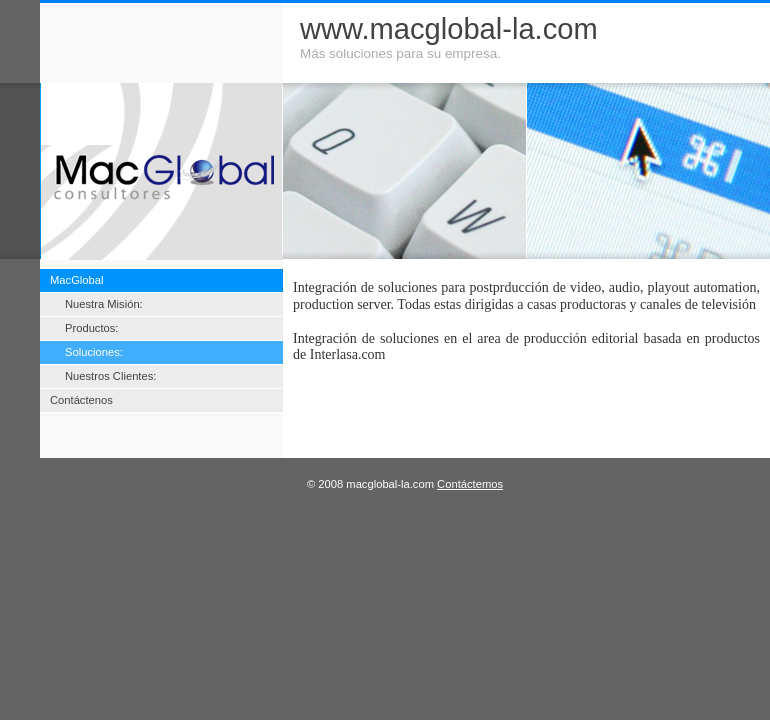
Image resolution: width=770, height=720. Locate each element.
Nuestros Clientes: (110, 376)
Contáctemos (470, 484)
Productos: (91, 328)
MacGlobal (76, 280)
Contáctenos (81, 400)
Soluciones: (94, 352)
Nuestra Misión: (104, 304)
